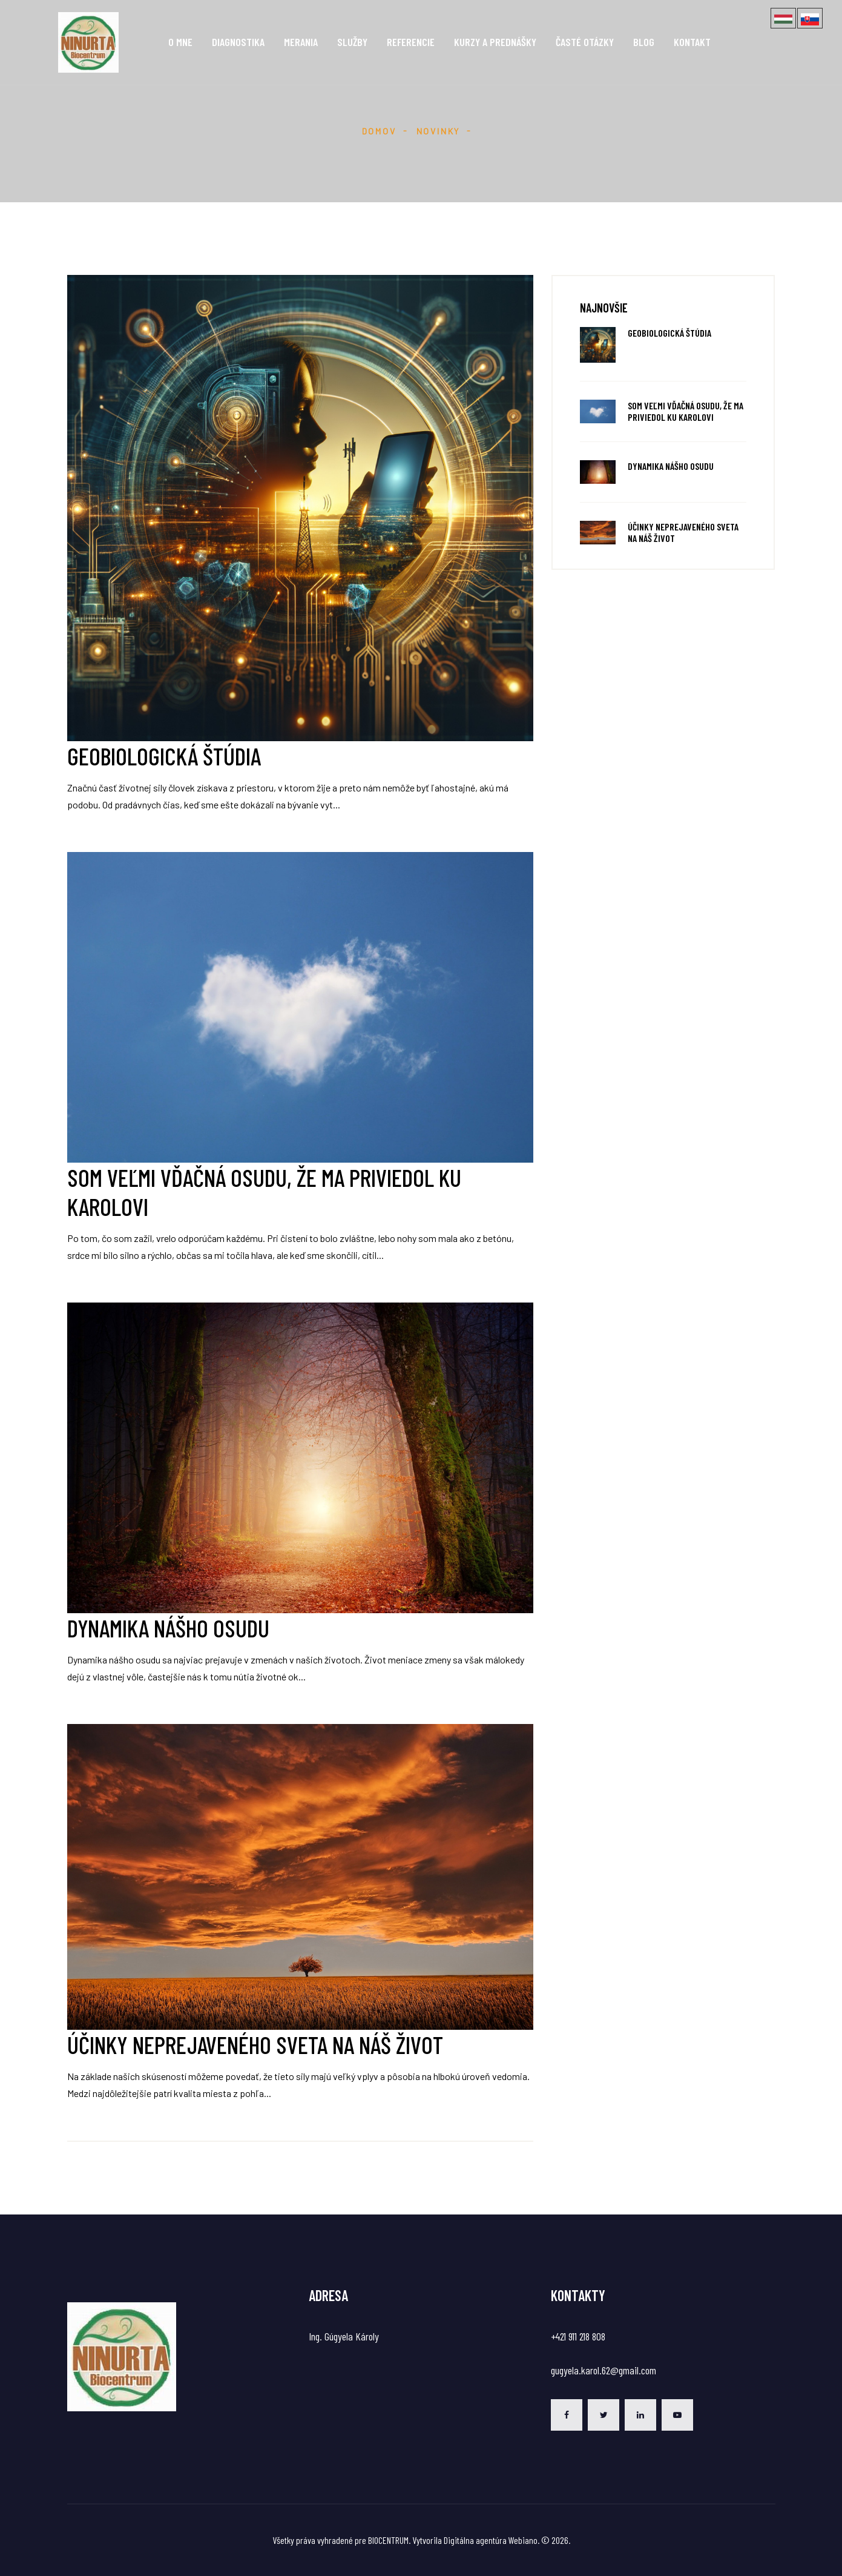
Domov (379, 131)
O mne (180, 42)
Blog (643, 42)
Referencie (411, 42)
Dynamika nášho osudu (671, 466)
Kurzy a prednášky (495, 42)
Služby (352, 42)
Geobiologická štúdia (669, 333)
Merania (301, 42)
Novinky (438, 131)
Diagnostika (238, 42)
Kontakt (692, 42)
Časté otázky (585, 42)
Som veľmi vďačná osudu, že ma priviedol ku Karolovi (685, 411)
